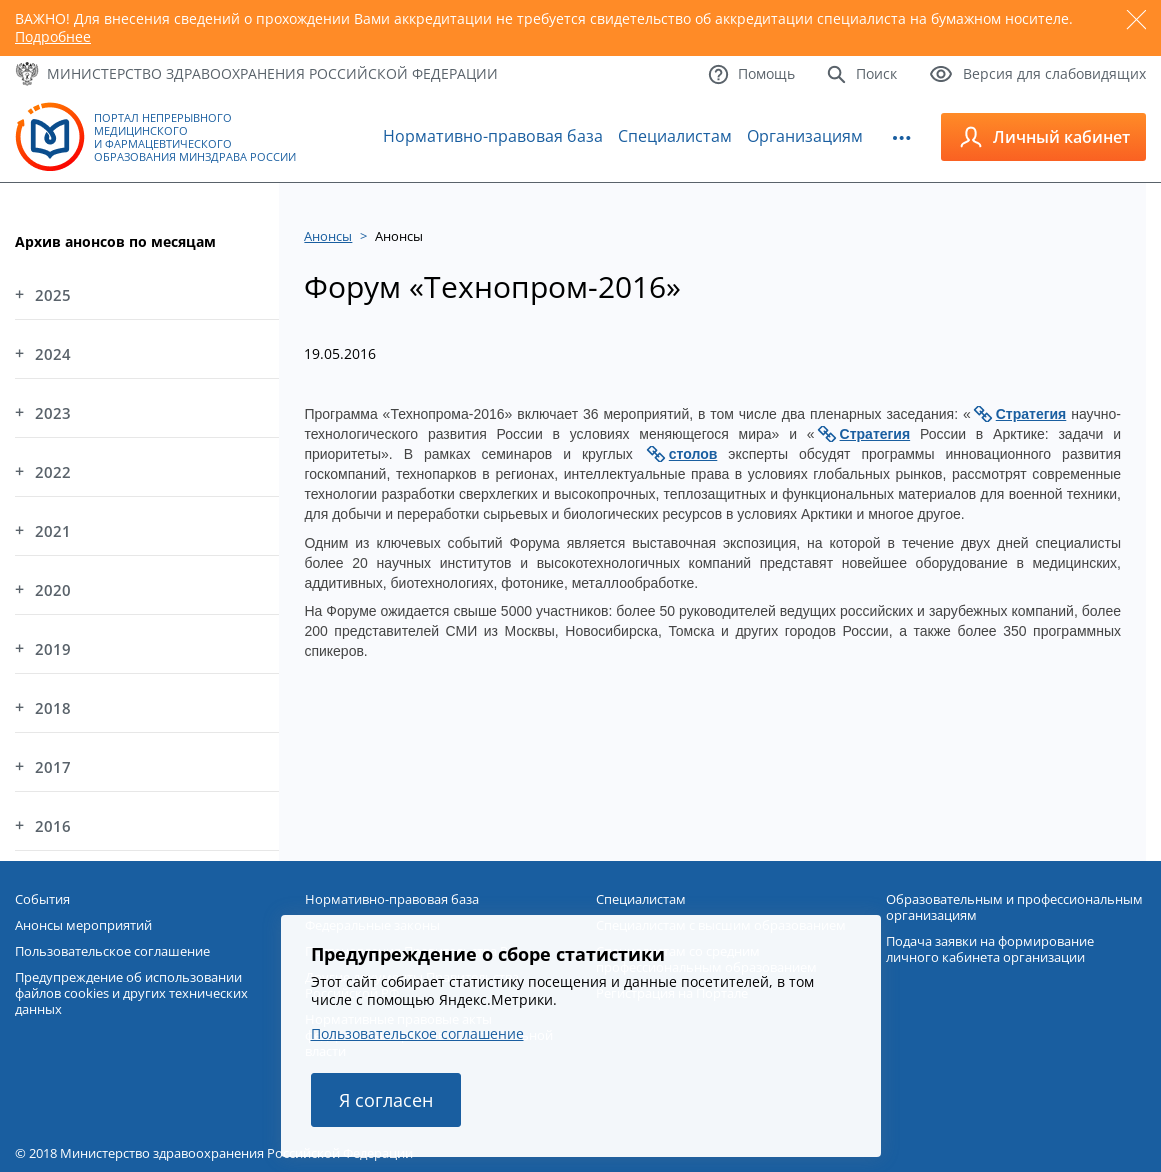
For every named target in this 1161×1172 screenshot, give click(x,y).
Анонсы (328, 236)
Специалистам (675, 136)
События (42, 899)
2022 (53, 472)
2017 (53, 767)
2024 (53, 354)
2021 (53, 531)
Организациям (805, 136)
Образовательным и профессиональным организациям (1014, 907)
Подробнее (53, 36)
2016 (53, 826)
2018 (53, 708)
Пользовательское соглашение (417, 1033)
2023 (53, 413)
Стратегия (1031, 414)
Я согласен (386, 1100)
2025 (53, 295)
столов (693, 454)
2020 (53, 590)
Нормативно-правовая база (493, 136)
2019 (53, 649)
